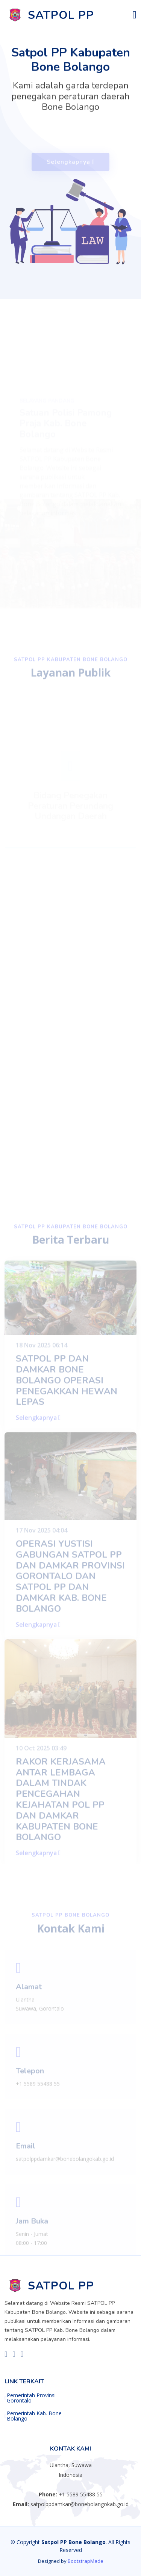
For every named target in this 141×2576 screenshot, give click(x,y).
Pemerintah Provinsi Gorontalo (31, 2398)
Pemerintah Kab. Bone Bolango (34, 2416)
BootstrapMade (85, 2561)
